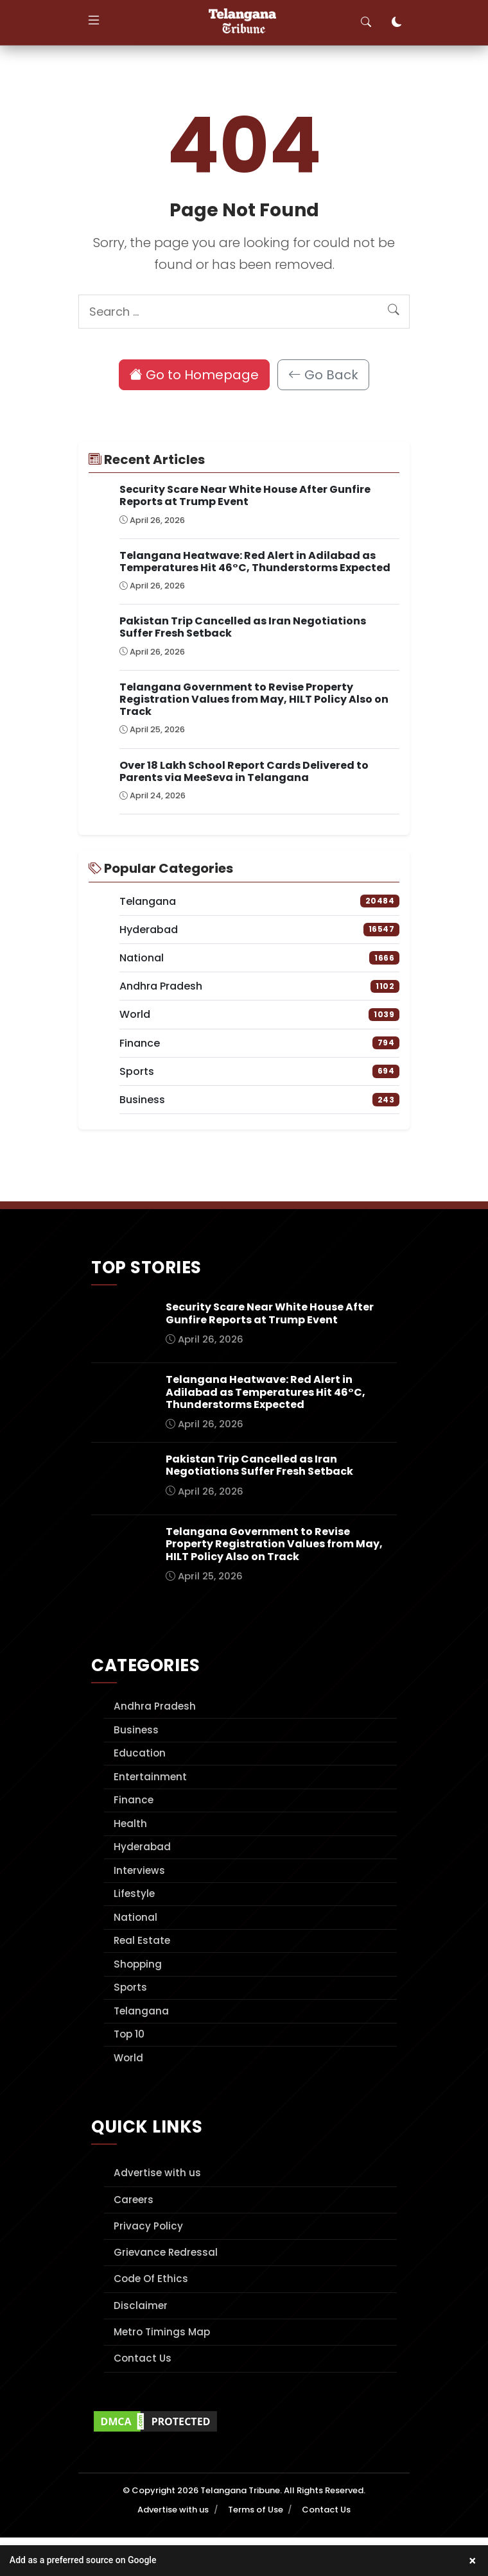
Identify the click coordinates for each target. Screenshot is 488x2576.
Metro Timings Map (162, 2332)
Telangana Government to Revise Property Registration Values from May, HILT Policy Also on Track (253, 699)
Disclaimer (141, 2305)
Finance (133, 1800)
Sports (130, 1987)
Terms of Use (255, 2509)
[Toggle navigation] (93, 22)
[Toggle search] (366, 22)
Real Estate (142, 1940)
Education (140, 1753)
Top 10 (129, 2034)
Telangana (141, 2011)
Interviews (139, 1870)
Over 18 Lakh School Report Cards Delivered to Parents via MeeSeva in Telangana (244, 771)
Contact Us (142, 2358)
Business (136, 1730)
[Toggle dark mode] (397, 22)
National (135, 1917)
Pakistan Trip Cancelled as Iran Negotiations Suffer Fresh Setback (242, 627)
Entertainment (150, 1776)
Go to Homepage (194, 375)
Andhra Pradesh (155, 1706)
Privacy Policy (148, 2226)
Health (130, 1823)
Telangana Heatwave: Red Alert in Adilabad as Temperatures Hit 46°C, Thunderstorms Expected (254, 561)
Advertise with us (157, 2172)
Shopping (138, 1964)
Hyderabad (142, 1846)
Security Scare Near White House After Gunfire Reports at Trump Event (244, 495)
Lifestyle (134, 1893)
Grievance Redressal (166, 2252)
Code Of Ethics (151, 2278)
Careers (133, 2199)
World (128, 2058)
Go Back (323, 375)
